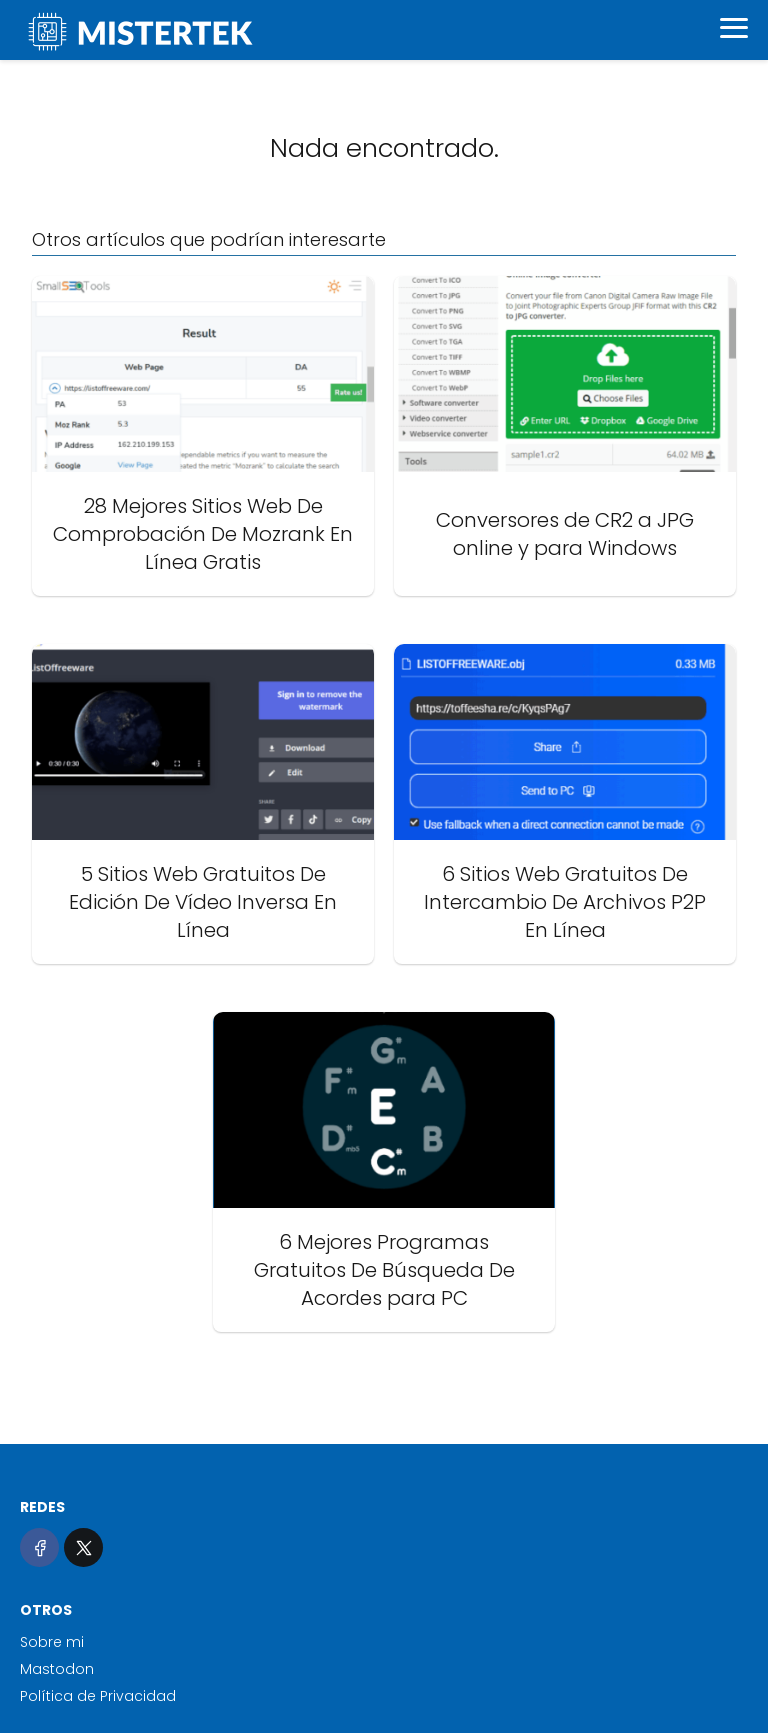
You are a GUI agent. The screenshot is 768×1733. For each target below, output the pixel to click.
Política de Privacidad (98, 1696)
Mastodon (57, 1669)
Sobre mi (52, 1642)
